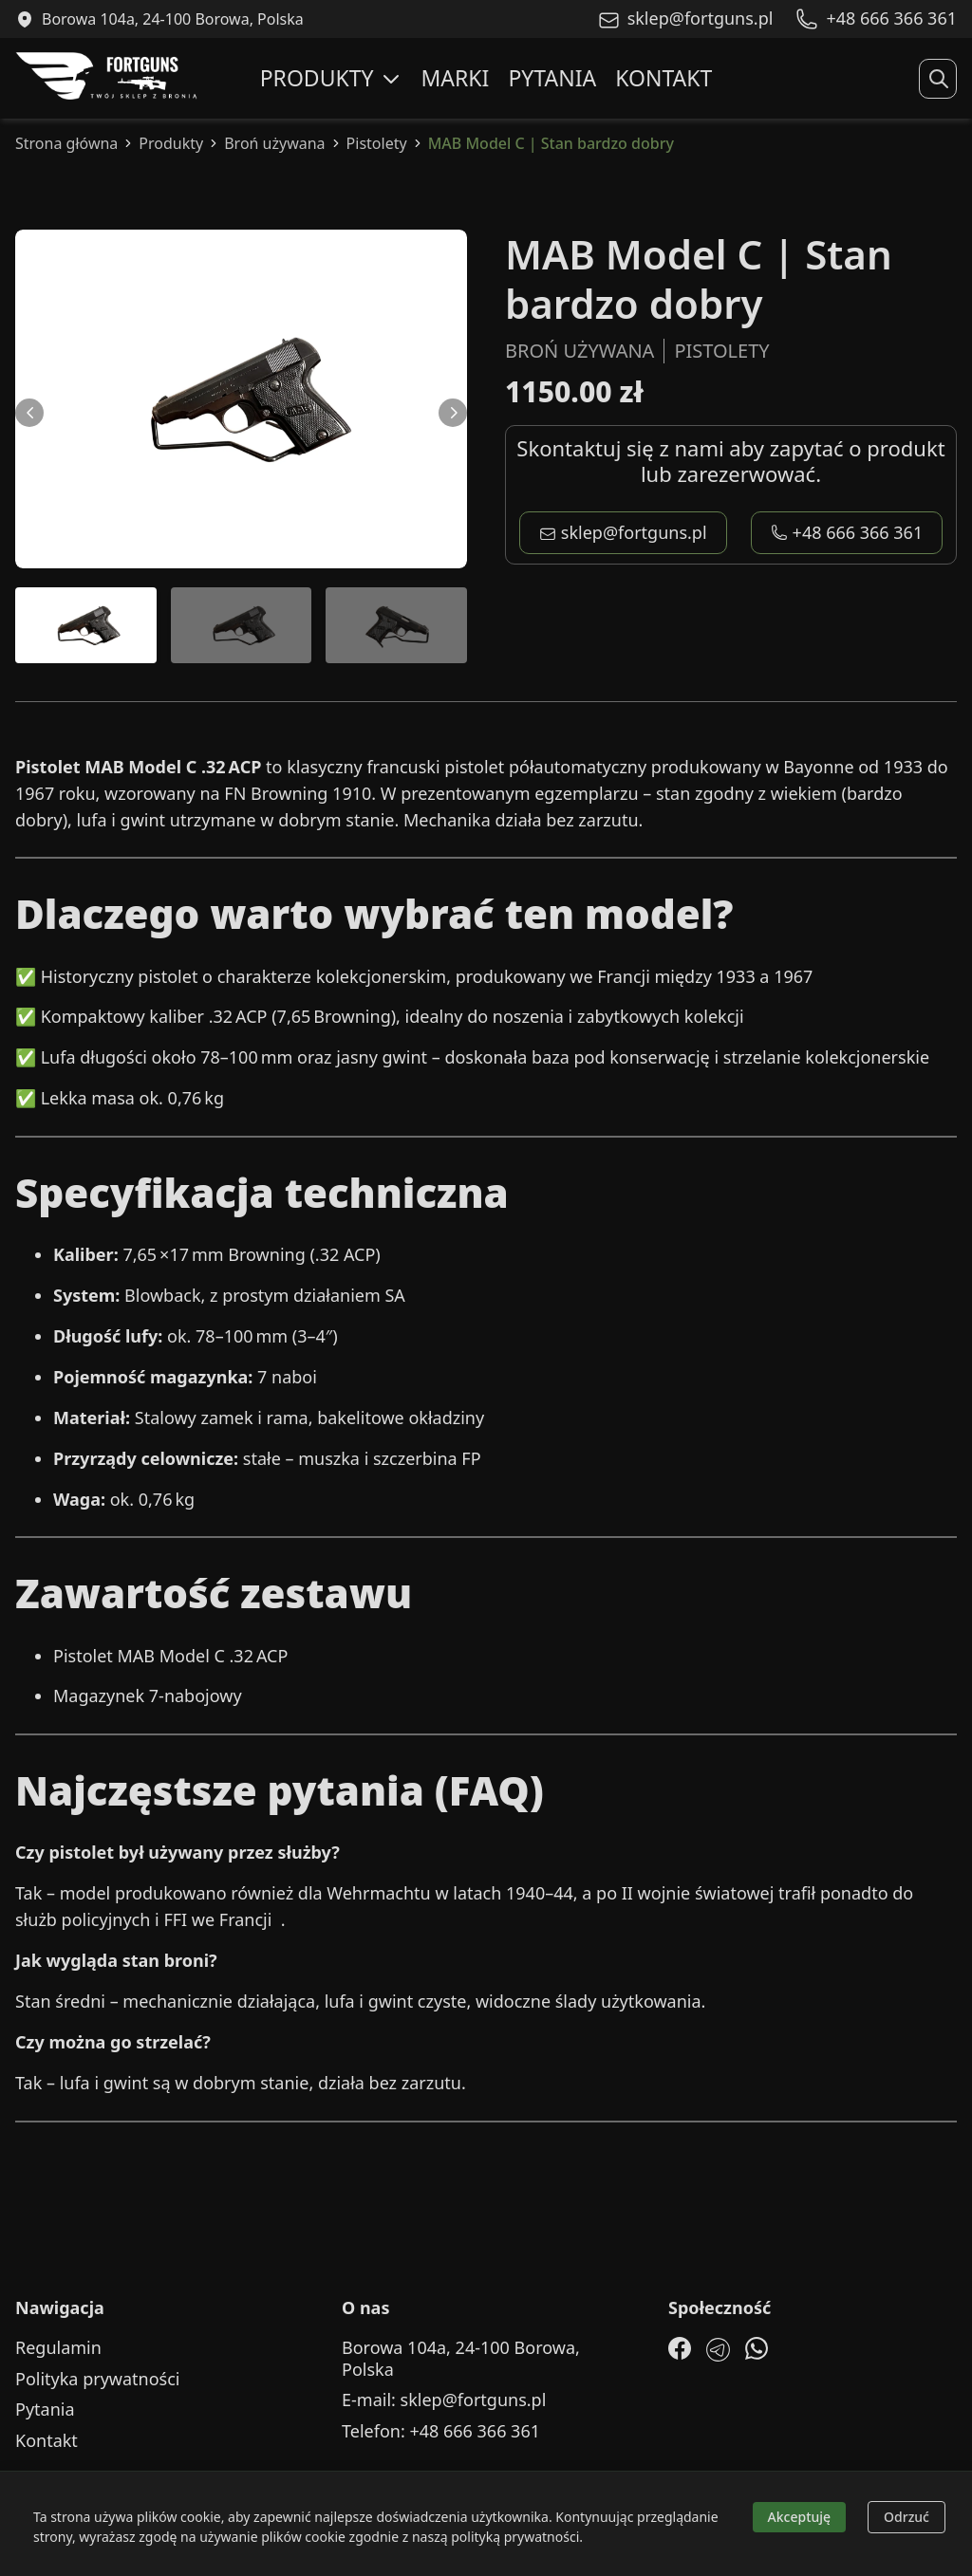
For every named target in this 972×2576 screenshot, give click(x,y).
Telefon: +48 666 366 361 (441, 2431)
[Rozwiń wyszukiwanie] (939, 79)
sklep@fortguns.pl (623, 532)
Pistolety (376, 144)
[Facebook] (679, 2348)
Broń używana (274, 144)
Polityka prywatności (97, 2379)
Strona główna (66, 144)
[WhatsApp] (756, 2348)
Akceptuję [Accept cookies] (800, 2517)
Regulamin (58, 2348)
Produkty (331, 78)
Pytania (552, 78)
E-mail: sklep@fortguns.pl (444, 2400)
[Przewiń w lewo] (29, 412)
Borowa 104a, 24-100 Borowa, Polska (461, 2358)
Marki (455, 78)
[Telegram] (718, 2350)
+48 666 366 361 (847, 532)
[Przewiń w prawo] (453, 412)
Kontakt (663, 78)
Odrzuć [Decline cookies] (906, 2517)
